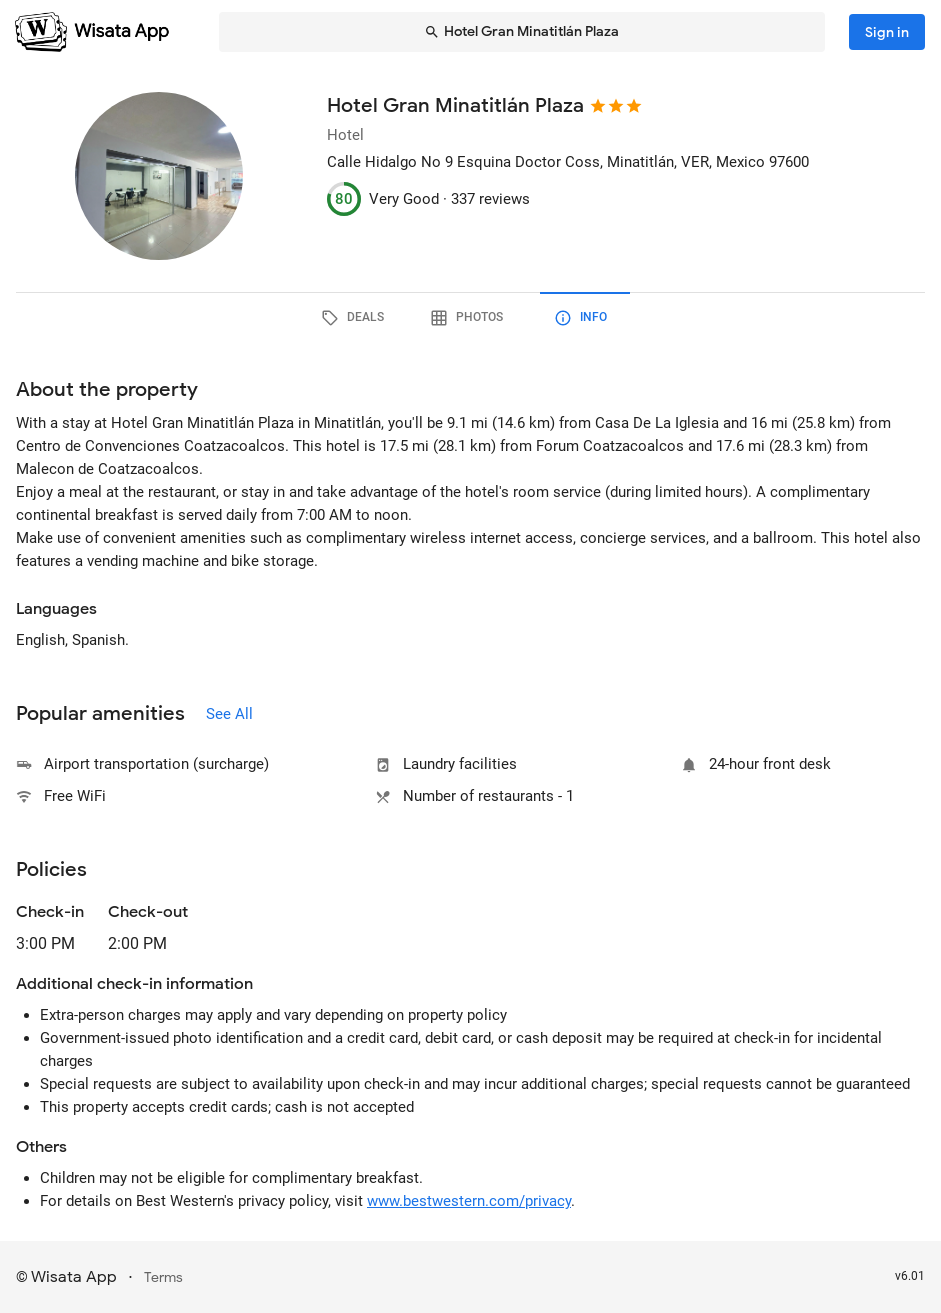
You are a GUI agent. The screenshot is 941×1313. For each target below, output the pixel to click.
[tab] (357, 318)
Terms (163, 1277)
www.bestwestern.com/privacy (469, 1201)
